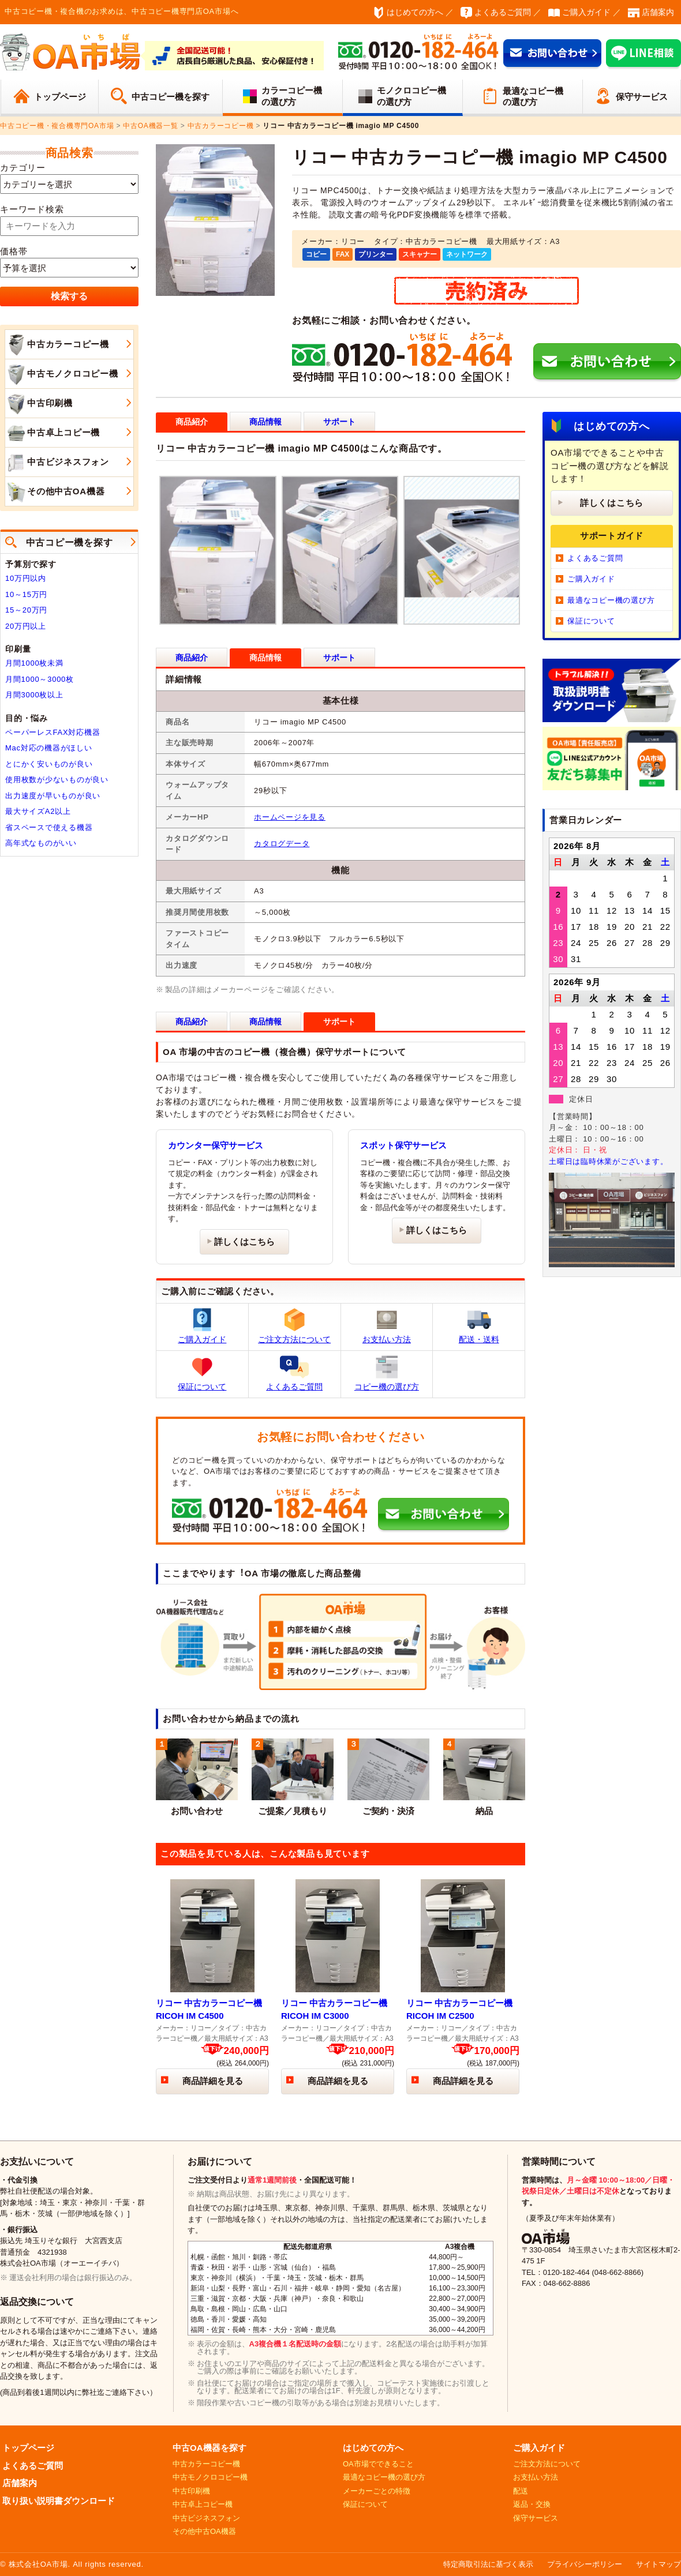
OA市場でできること (378, 2463)
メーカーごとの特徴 (376, 2491)
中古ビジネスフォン (57, 463)
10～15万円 (26, 594)
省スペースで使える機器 (48, 827)
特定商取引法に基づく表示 (488, 2564)
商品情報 (265, 421)
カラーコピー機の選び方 (291, 96)
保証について (202, 1373)
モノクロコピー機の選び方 (411, 96)
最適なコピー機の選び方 (533, 96)
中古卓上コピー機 (52, 433)
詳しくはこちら (244, 1241)
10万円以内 (25, 578)
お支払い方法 (386, 1326)
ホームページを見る (289, 817)
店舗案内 (658, 12)
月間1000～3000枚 (39, 679)
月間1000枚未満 (34, 663)
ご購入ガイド (586, 12)
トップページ (60, 97)
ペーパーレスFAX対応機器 (52, 732)
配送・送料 (479, 1326)
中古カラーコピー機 (57, 345)
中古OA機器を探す (209, 2448)
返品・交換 (532, 2504)
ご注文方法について (294, 1326)
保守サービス (642, 97)
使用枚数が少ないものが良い (56, 779)
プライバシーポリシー (584, 2564)
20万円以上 (25, 626)
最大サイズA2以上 (38, 811)
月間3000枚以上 (34, 694)
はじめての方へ (415, 12)
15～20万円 (26, 610)
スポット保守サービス (403, 1145)
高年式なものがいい (41, 843)
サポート (339, 421)
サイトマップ (658, 2564)
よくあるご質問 (502, 12)
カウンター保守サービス (215, 1145)
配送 (520, 2491)
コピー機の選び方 (386, 1373)
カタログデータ (281, 843)
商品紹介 (191, 657)
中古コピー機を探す (170, 97)
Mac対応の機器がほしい (48, 747)
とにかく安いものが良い (48, 764)
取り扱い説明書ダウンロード (58, 2501)
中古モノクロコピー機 (61, 374)
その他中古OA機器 (54, 492)
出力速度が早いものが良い (52, 795)
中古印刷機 (39, 404)
